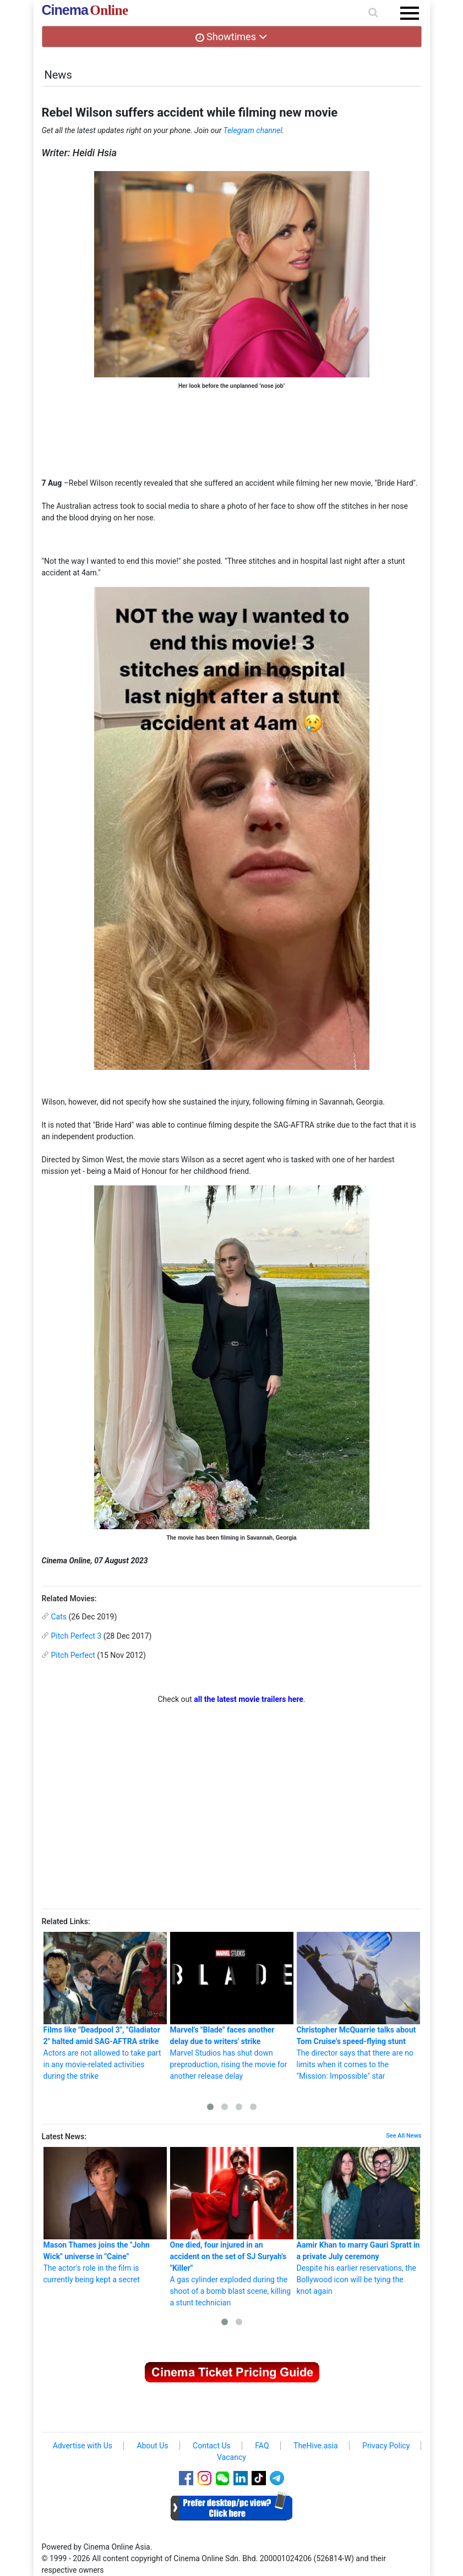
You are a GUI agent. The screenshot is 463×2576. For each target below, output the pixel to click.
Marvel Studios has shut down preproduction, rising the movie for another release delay (231, 2006)
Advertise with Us (82, 2445)
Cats (59, 1616)
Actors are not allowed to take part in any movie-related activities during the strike (105, 2006)
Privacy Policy (386, 2445)
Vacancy (231, 2457)
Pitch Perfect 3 (76, 1636)
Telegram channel (253, 130)
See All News (403, 2135)
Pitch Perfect (73, 1655)
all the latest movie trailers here (248, 1699)
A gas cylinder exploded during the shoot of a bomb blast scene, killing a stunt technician (231, 2227)
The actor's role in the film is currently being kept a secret (105, 2215)
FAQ (262, 2445)
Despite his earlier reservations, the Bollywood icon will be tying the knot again (358, 2221)
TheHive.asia (315, 2445)
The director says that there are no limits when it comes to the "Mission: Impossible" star (358, 2006)
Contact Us (212, 2445)
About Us (152, 2445)
